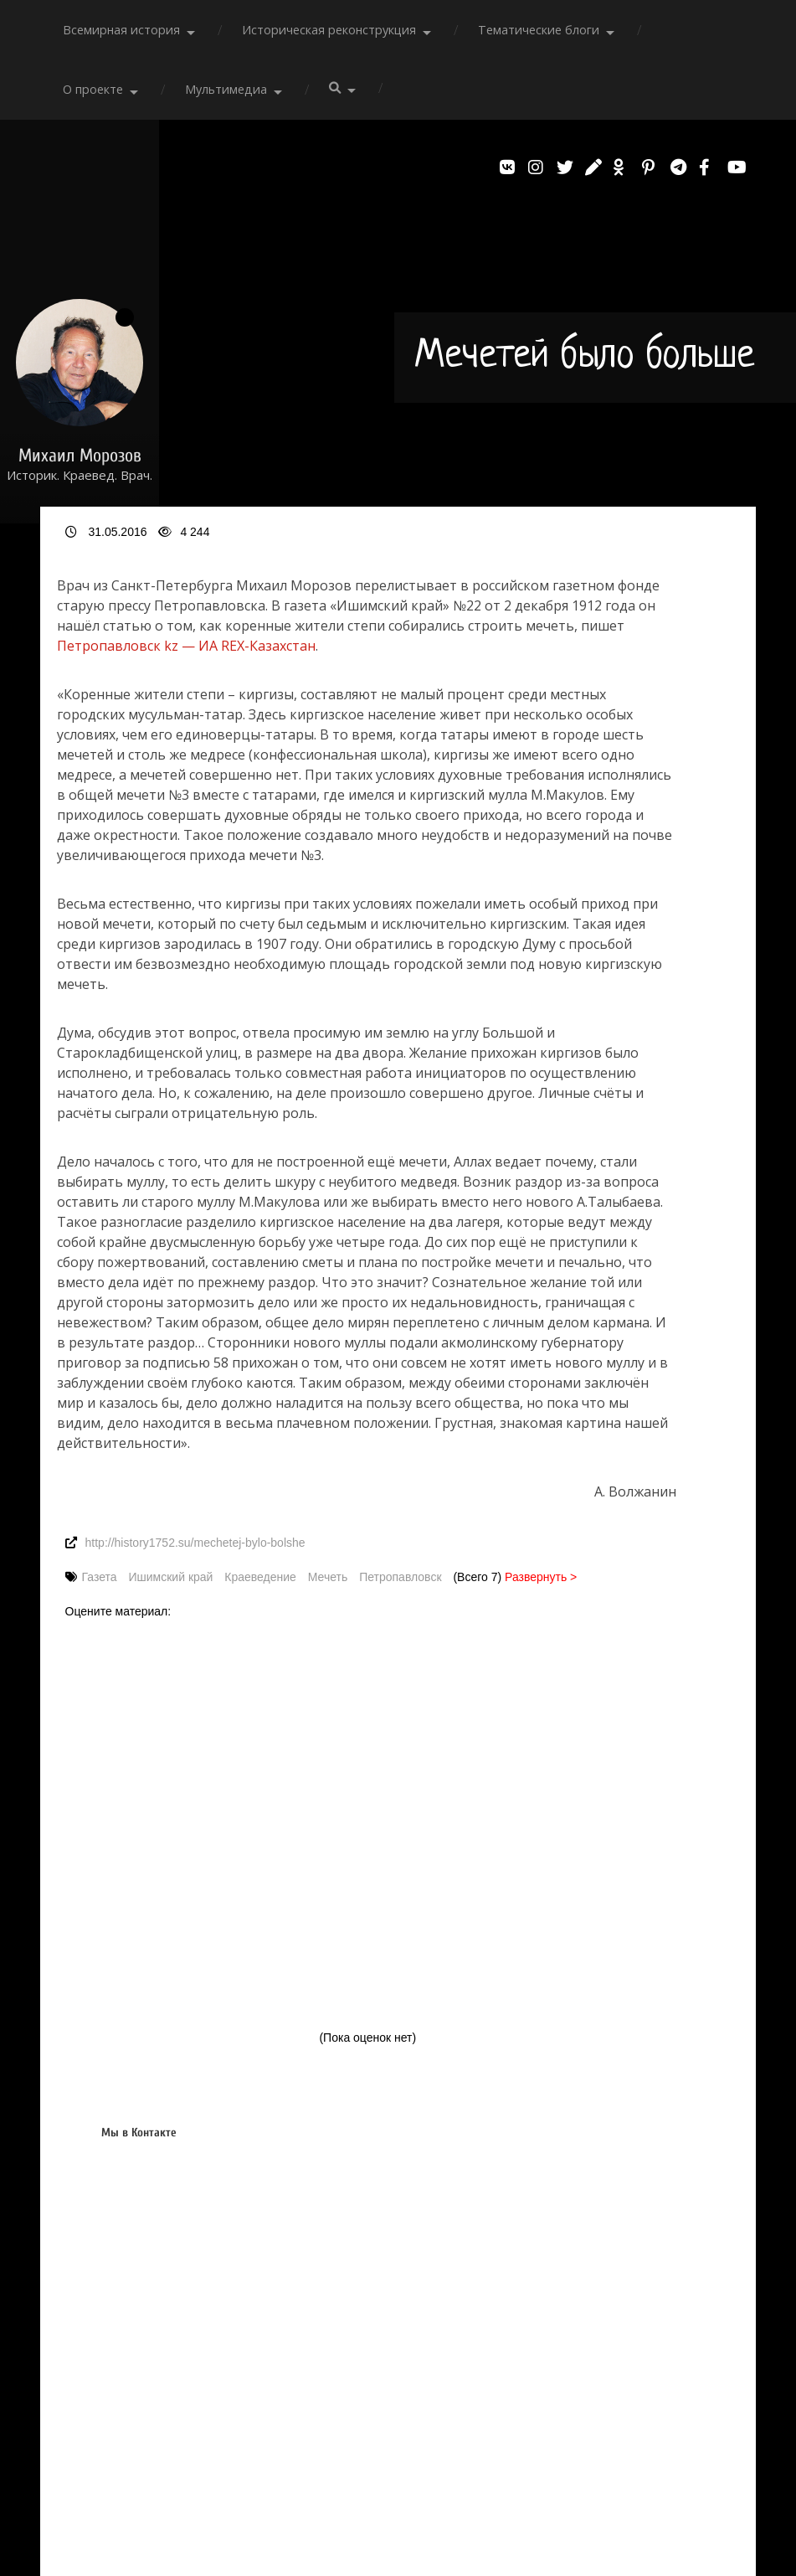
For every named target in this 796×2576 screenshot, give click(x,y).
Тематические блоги (538, 30)
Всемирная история (121, 30)
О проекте (93, 89)
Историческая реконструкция (329, 30)
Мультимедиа (226, 89)
